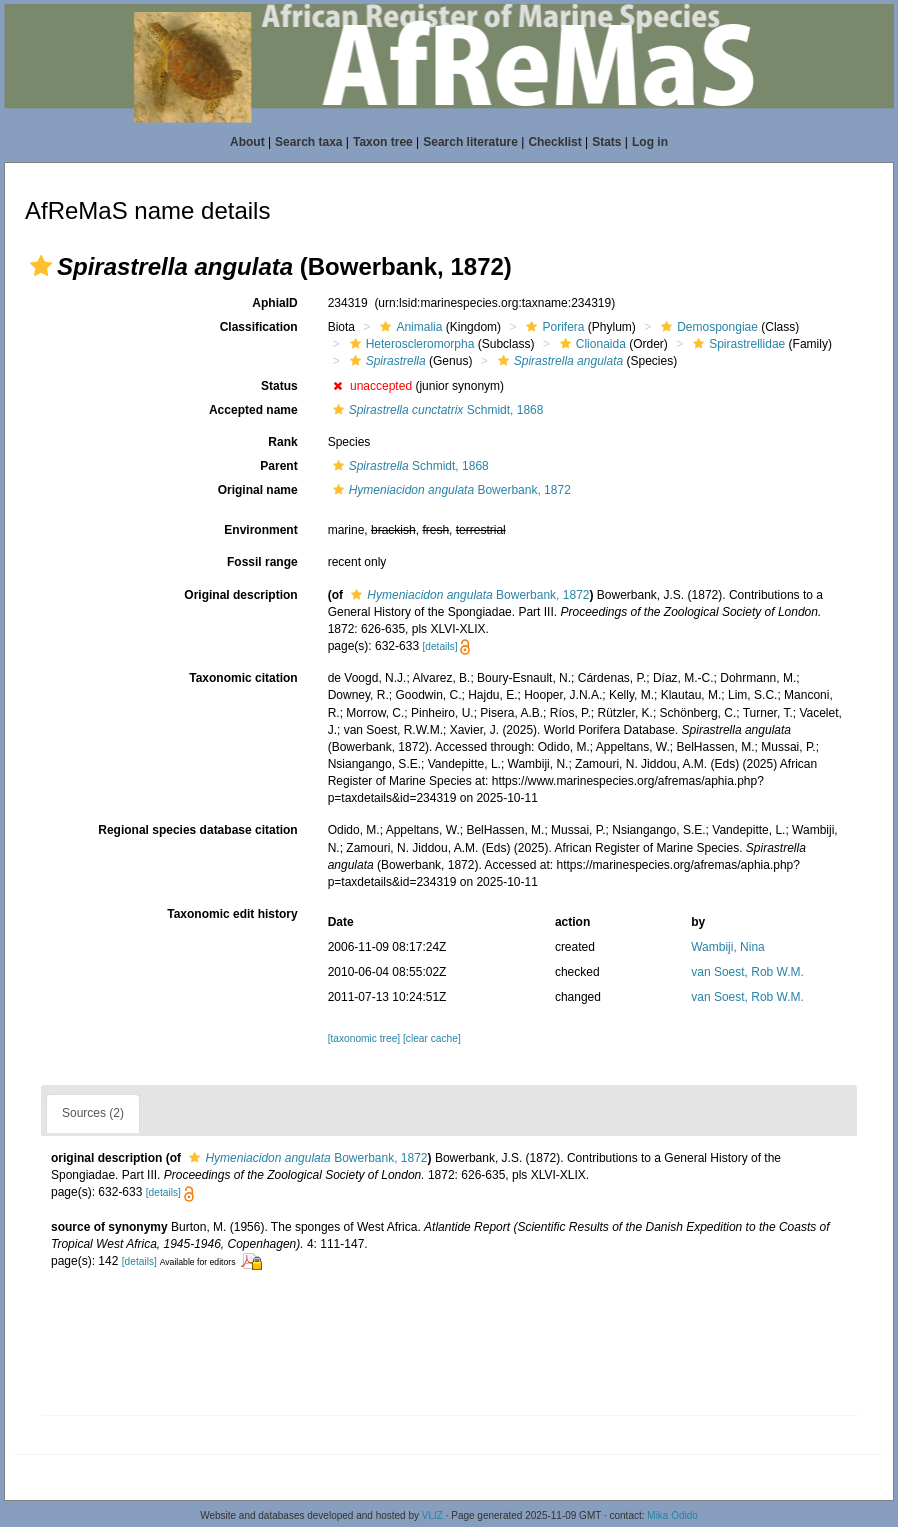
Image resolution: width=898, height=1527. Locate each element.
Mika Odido (672, 1515)
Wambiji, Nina (728, 947)
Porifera (552, 327)
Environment (260, 530)
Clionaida (590, 344)
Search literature (470, 142)
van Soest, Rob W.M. (747, 972)
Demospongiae (707, 327)
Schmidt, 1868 (436, 410)
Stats (606, 142)
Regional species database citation (197, 830)
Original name (258, 490)
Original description (240, 595)
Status (279, 386)
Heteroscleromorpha (410, 344)
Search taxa (308, 142)
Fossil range (262, 562)
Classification (259, 327)
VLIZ (432, 1515)
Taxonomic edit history (232, 914)
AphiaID (274, 303)
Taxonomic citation (243, 678)
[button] (41, 266)
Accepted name (253, 410)
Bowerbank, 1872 (449, 490)
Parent (278, 466)
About (247, 142)
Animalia (408, 327)
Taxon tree (383, 142)
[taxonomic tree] (364, 1038)
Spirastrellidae (736, 344)
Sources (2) (93, 1113)
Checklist (554, 142)
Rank (282, 442)
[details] (439, 646)
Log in (650, 142)
